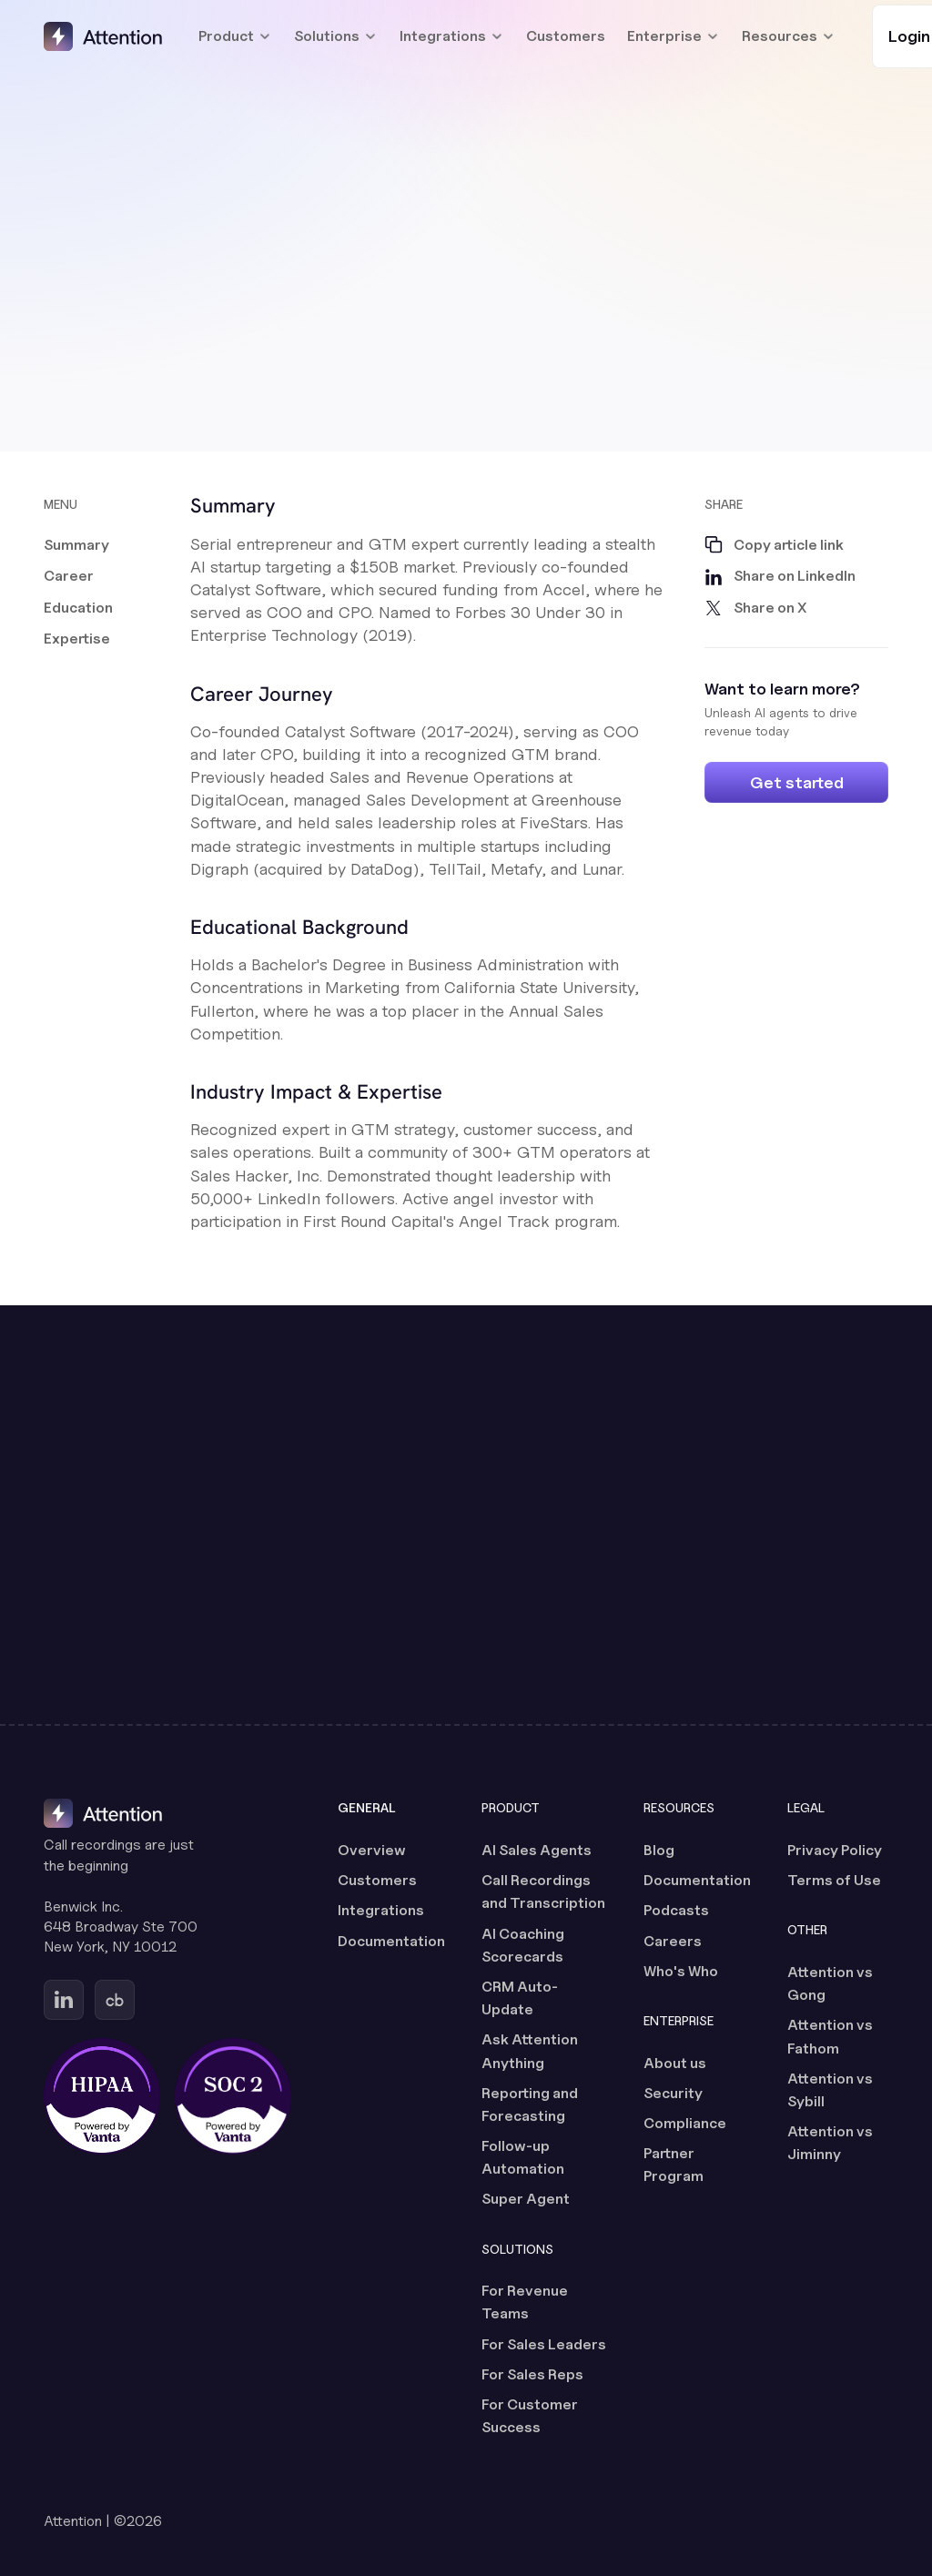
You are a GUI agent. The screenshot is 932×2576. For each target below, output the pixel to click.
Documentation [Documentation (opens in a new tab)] (391, 1941)
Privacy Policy (834, 1850)
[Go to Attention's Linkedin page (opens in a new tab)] (64, 2000)
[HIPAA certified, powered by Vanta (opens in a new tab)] (102, 2096)
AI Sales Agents (536, 1850)
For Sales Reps (532, 2374)
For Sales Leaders (543, 2344)
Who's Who (680, 1971)
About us (674, 2063)
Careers (672, 1941)
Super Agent (525, 2198)
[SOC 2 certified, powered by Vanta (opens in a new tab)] (233, 2096)
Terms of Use (834, 1880)
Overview (372, 1850)
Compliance (684, 2123)
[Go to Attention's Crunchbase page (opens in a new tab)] (115, 2000)
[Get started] (796, 782)
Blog (658, 1850)
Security (673, 2093)
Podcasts (676, 1910)
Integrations (381, 1910)
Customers (565, 36)
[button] (78, 545)
